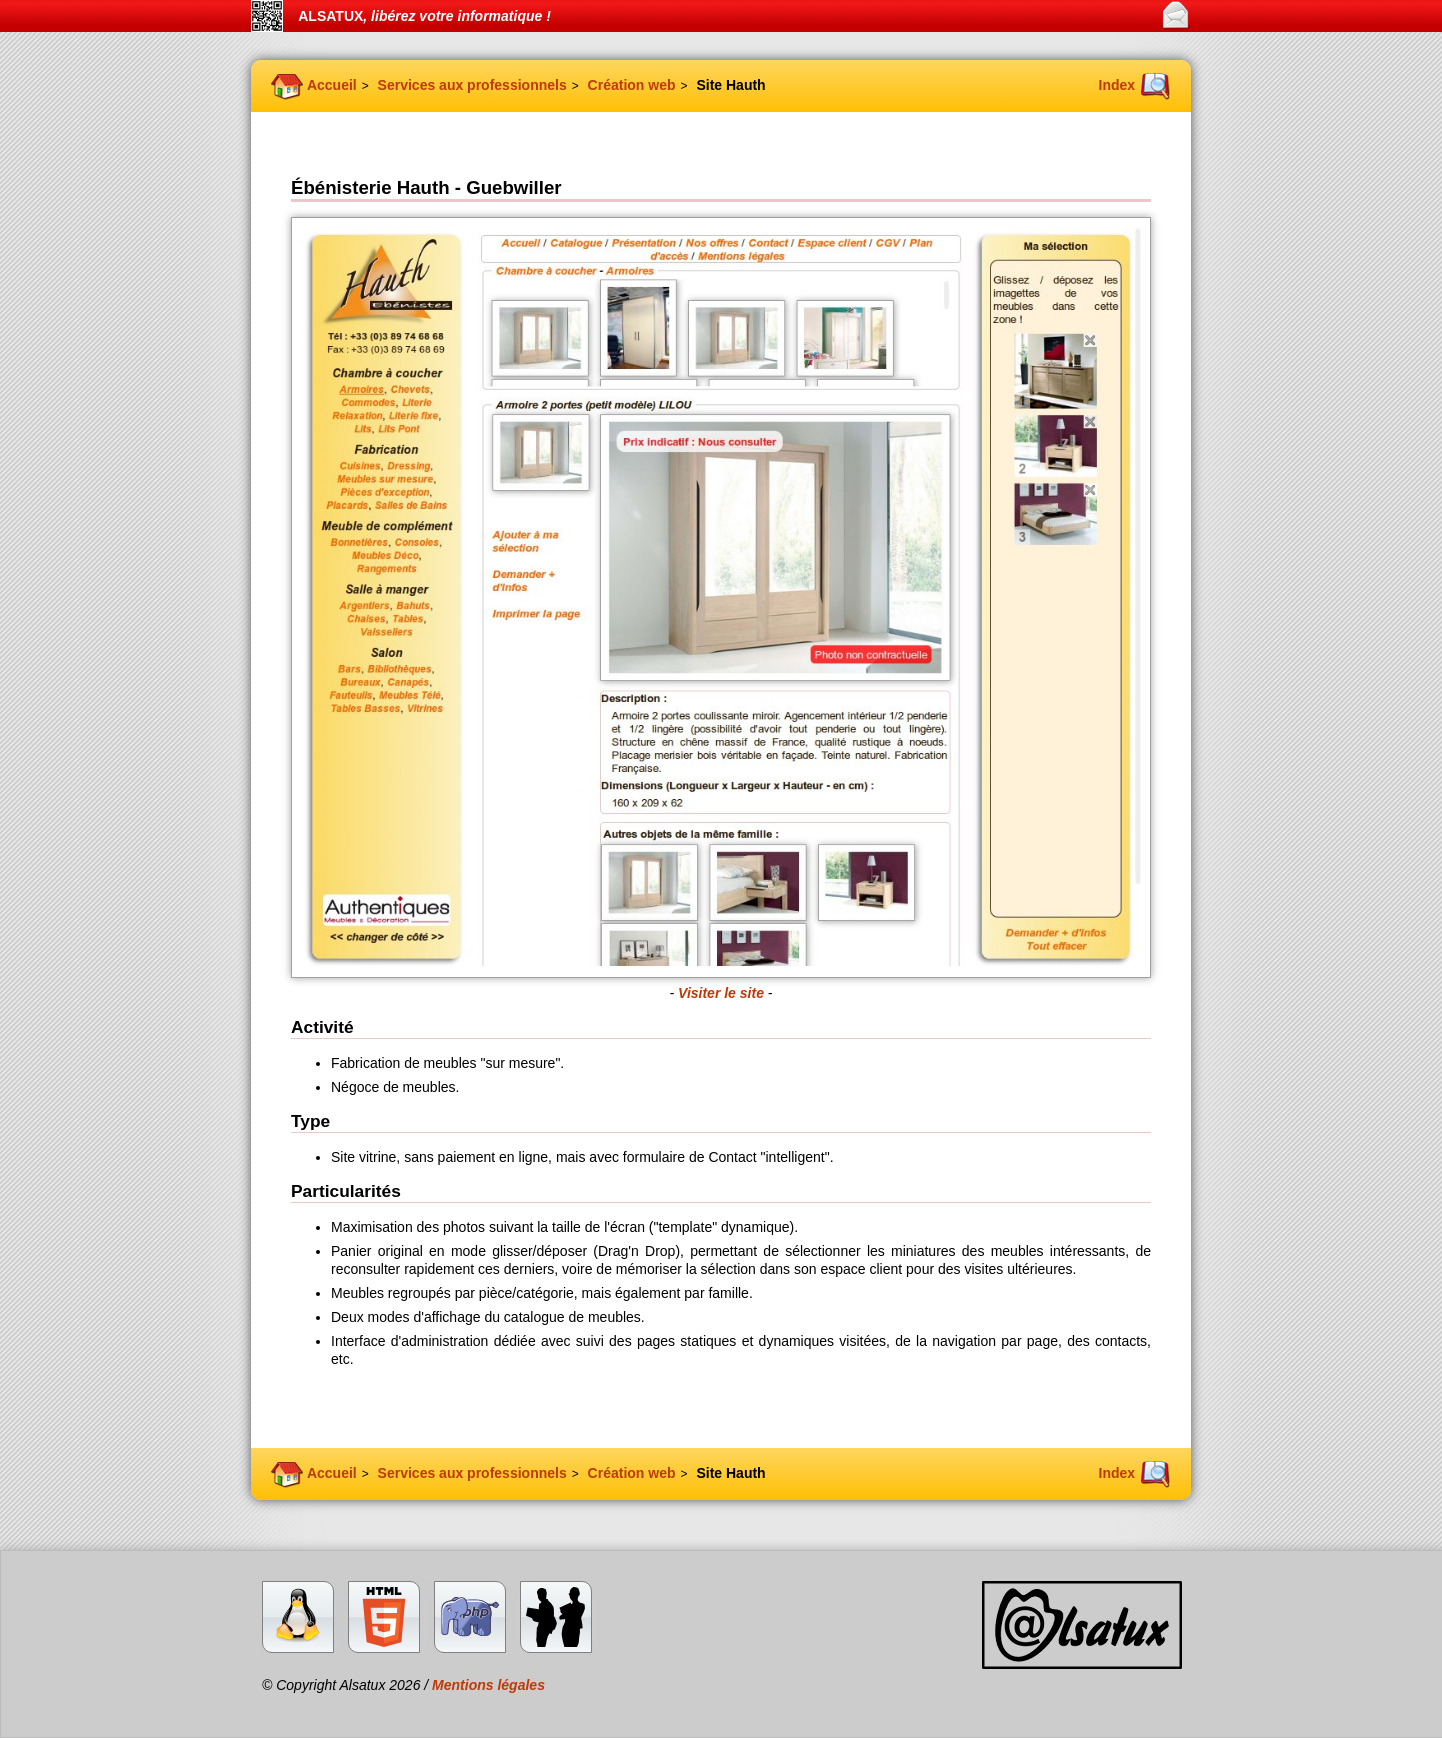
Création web (632, 85)
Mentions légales (488, 1685)
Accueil (332, 85)
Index (1117, 85)
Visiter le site (721, 993)
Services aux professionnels (472, 85)
